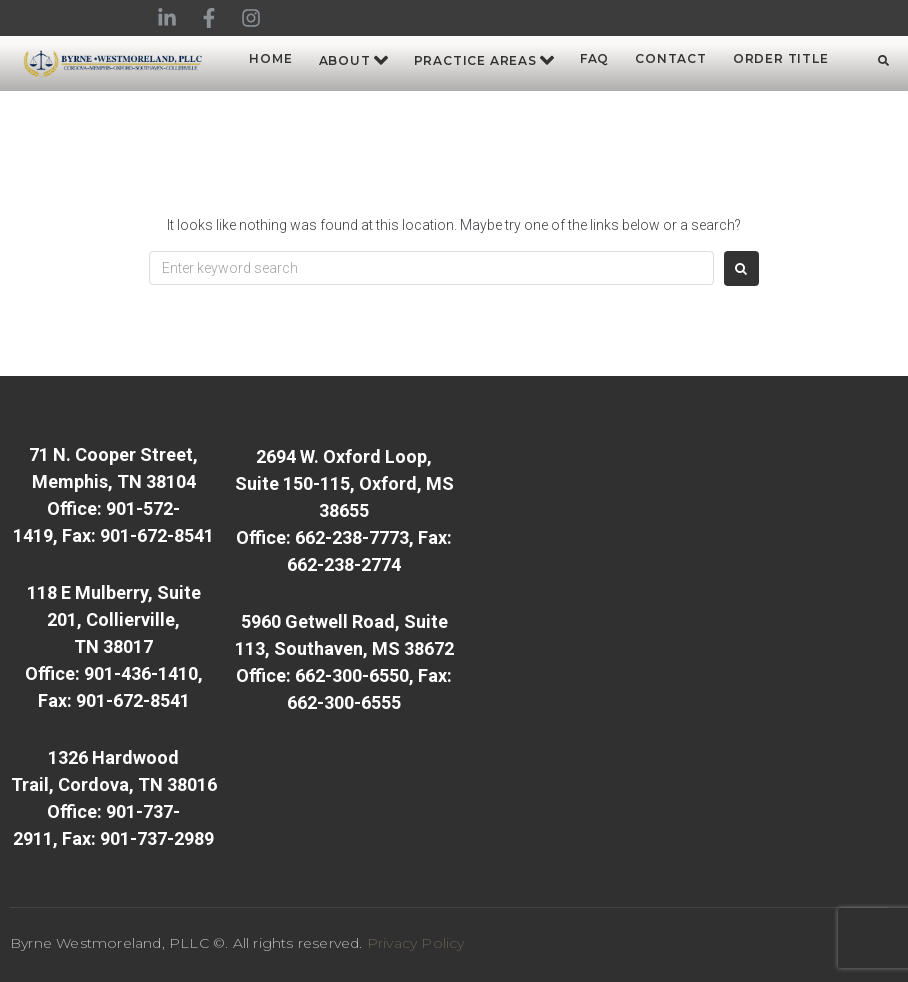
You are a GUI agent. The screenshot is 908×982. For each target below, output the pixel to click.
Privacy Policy (416, 943)
